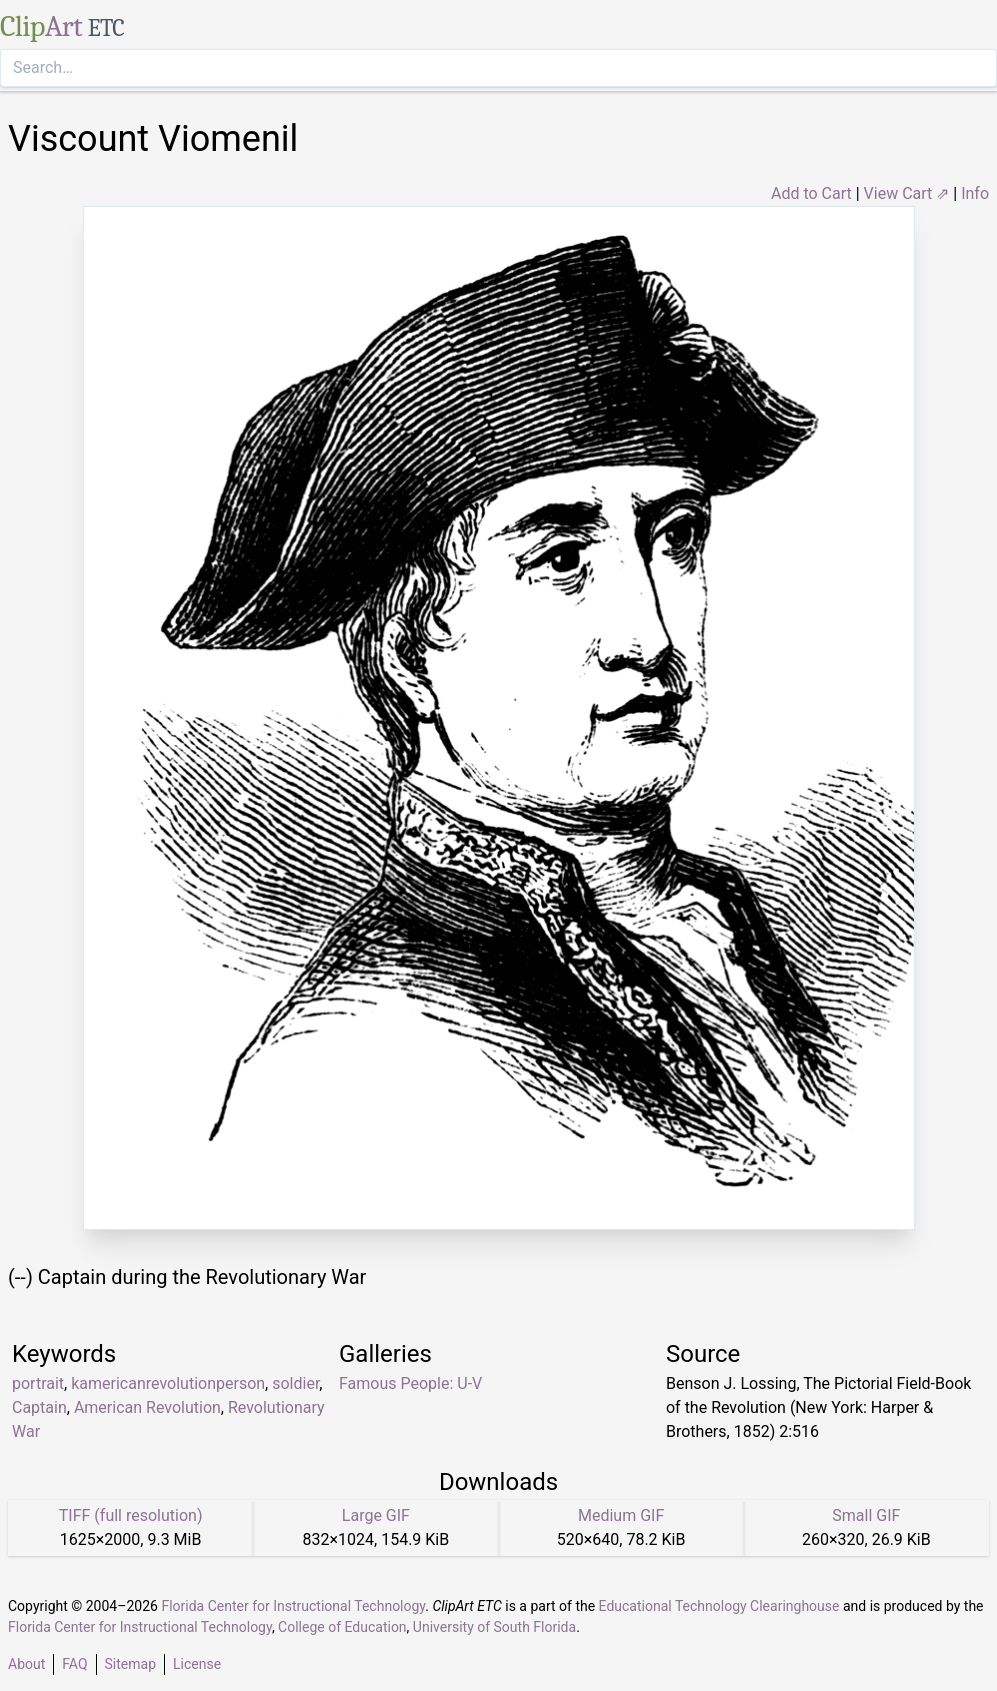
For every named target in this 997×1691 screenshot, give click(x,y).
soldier (295, 1383)
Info (975, 193)
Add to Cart (811, 193)
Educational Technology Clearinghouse (719, 1606)
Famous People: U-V (410, 1383)
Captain (39, 1407)
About (26, 1664)
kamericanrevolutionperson (168, 1383)
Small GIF (866, 1515)
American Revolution (147, 1407)
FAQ (74, 1664)
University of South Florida (494, 1627)
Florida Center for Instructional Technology (293, 1606)
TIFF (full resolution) (131, 1515)
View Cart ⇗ (907, 193)
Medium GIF (621, 1515)
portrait (38, 1383)
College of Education (342, 1627)
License (197, 1664)
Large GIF (376, 1515)
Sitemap (130, 1664)
